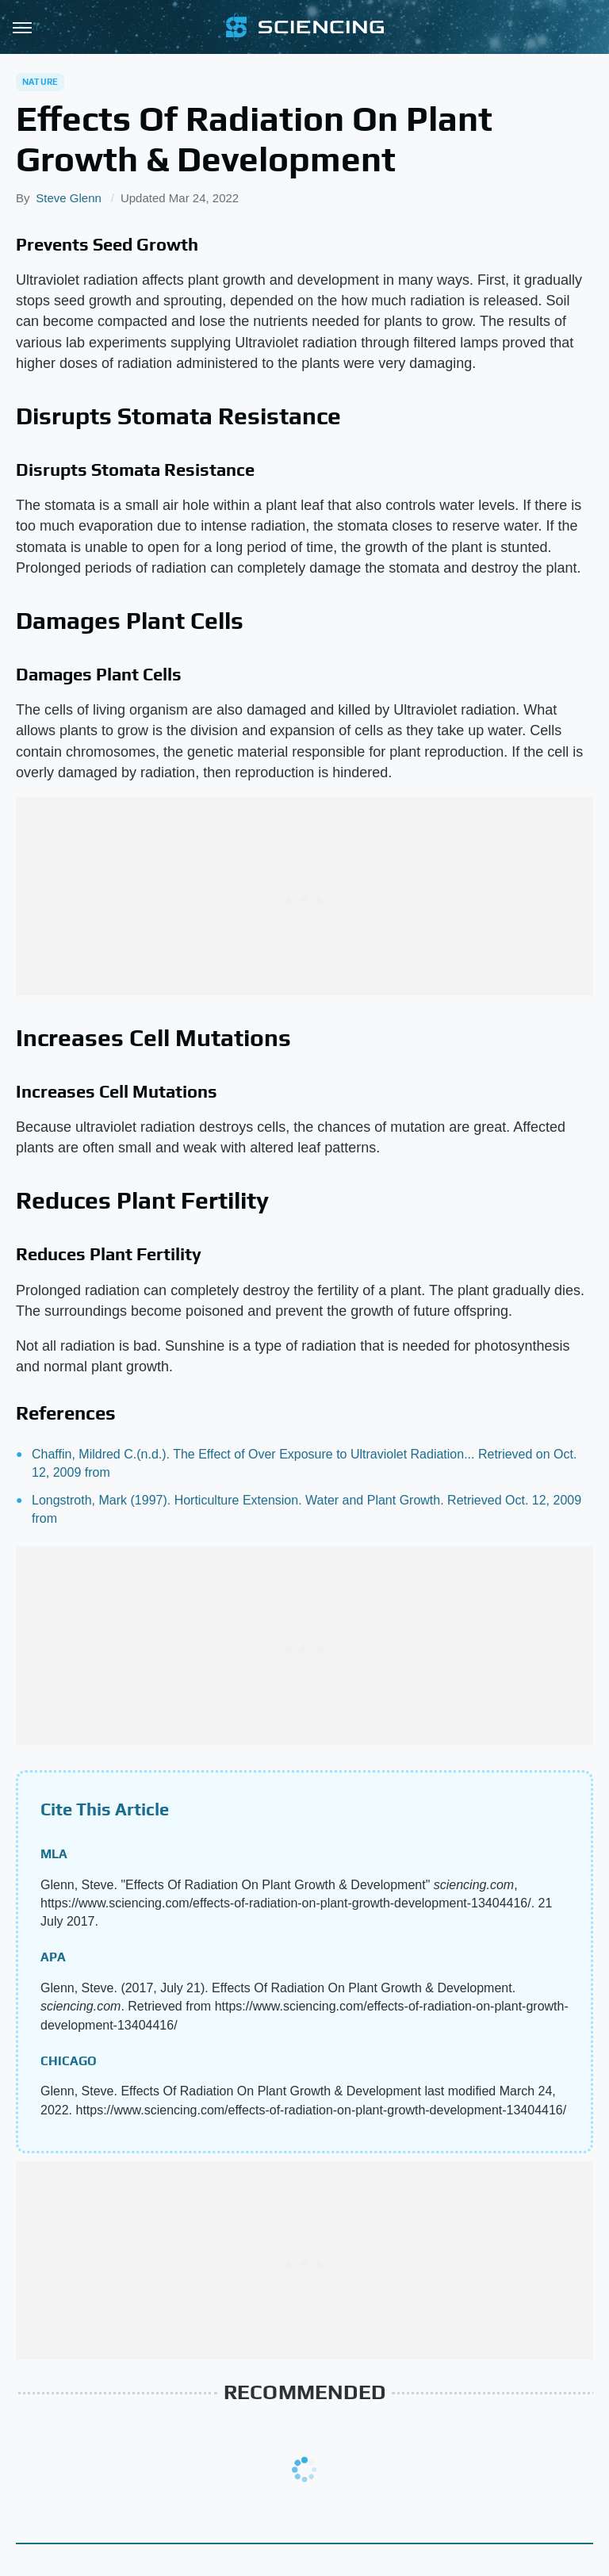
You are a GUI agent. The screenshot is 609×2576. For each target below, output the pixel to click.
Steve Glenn (69, 198)
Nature (40, 81)
